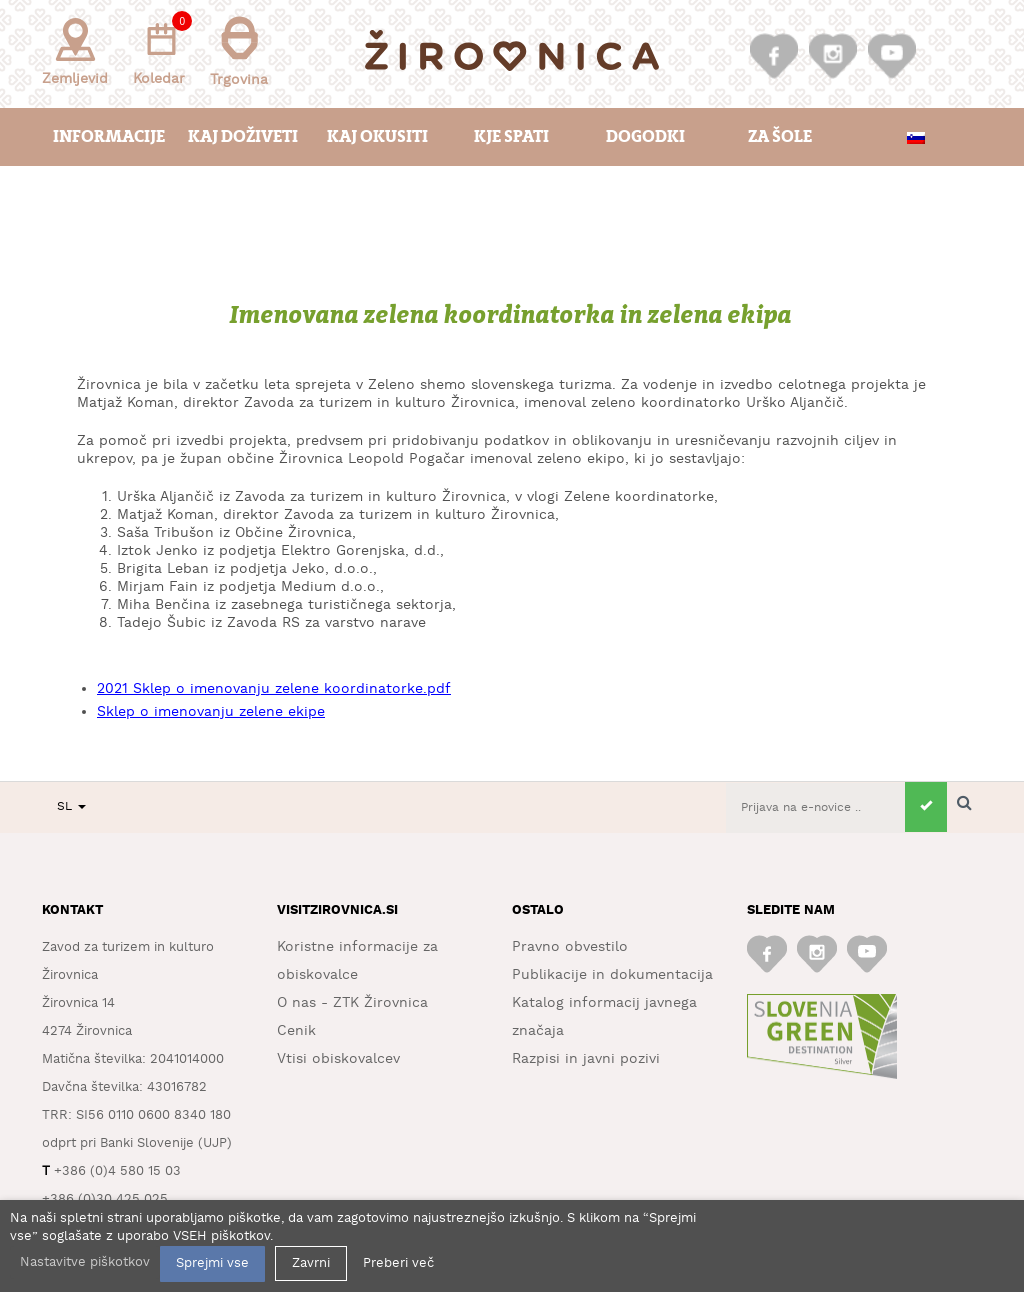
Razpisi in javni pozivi (586, 1059)
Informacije (109, 136)
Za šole (780, 136)
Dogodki (645, 136)
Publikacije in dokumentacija (612, 975)
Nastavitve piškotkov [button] (85, 1262)
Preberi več (398, 1263)
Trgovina (239, 51)
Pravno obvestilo (570, 947)
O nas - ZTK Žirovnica (352, 1003)
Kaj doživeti (243, 136)
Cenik (296, 1031)
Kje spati (511, 136)
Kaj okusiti (377, 136)
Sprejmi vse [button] (212, 1263)
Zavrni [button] (311, 1263)
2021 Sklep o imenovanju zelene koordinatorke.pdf (274, 689)
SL (71, 806)
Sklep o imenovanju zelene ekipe (211, 712)
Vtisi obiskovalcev (338, 1059)
